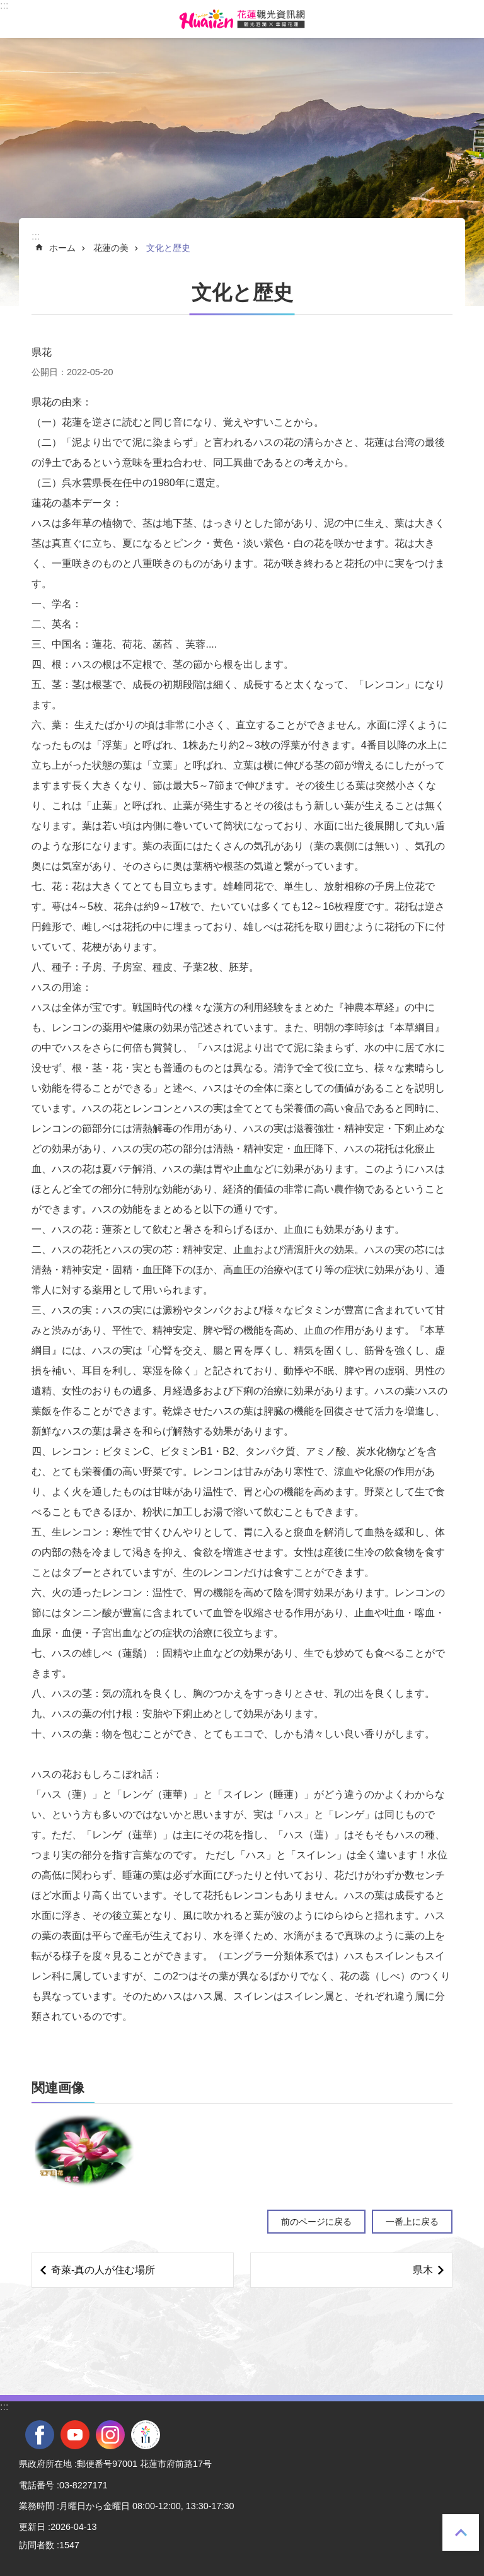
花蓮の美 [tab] (111, 248)
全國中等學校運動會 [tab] (145, 2434)
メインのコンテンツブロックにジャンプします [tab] (6, 6)
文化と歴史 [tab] (168, 248)
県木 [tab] (423, 2269)
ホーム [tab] (62, 248)
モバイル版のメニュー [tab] (18, 19)
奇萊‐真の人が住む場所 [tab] (103, 2269)
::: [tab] (4, 5)
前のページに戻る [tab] (316, 2222)
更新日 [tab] (32, 2527)
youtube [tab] (74, 2434)
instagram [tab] (110, 2434)
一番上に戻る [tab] (461, 2532)
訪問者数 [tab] (36, 2545)
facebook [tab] (39, 2434)
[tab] (84, 2150)
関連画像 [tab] (58, 2087)
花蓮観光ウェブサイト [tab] (242, 19)
